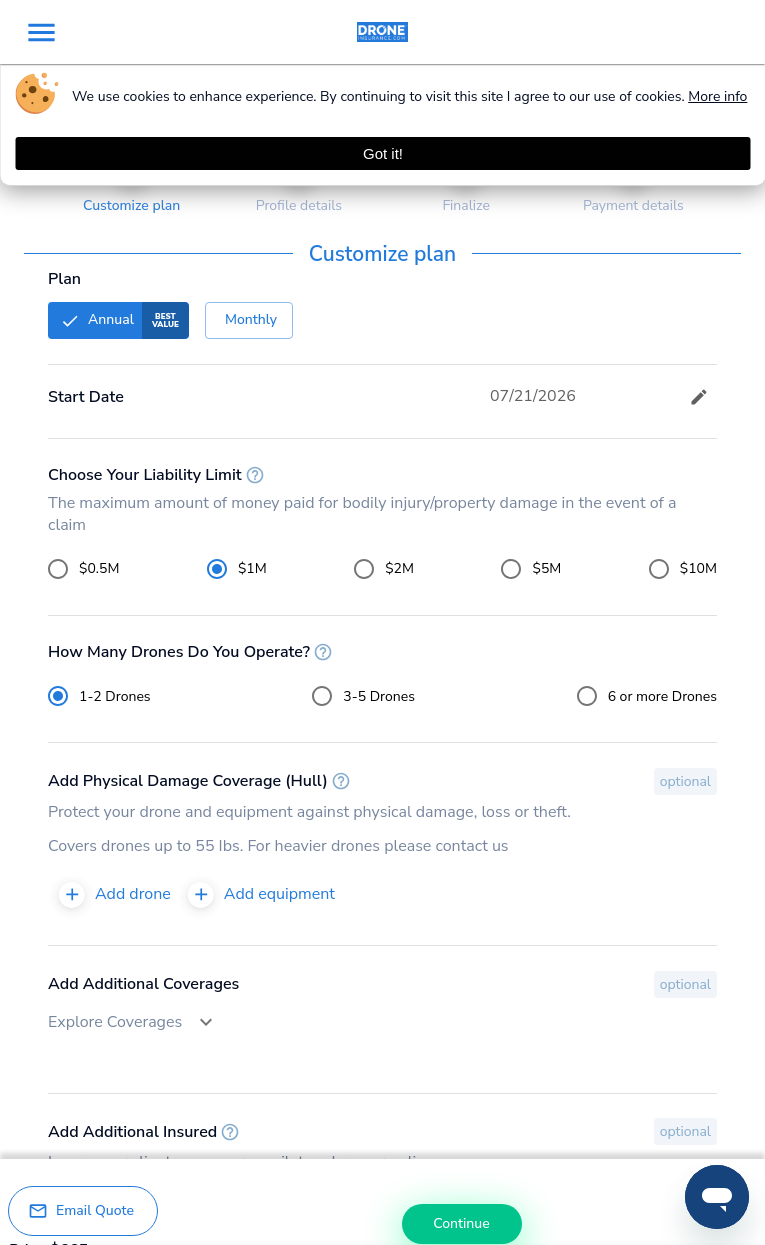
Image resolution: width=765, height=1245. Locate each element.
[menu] (41, 32)
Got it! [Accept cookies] (383, 153)
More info (717, 96)
